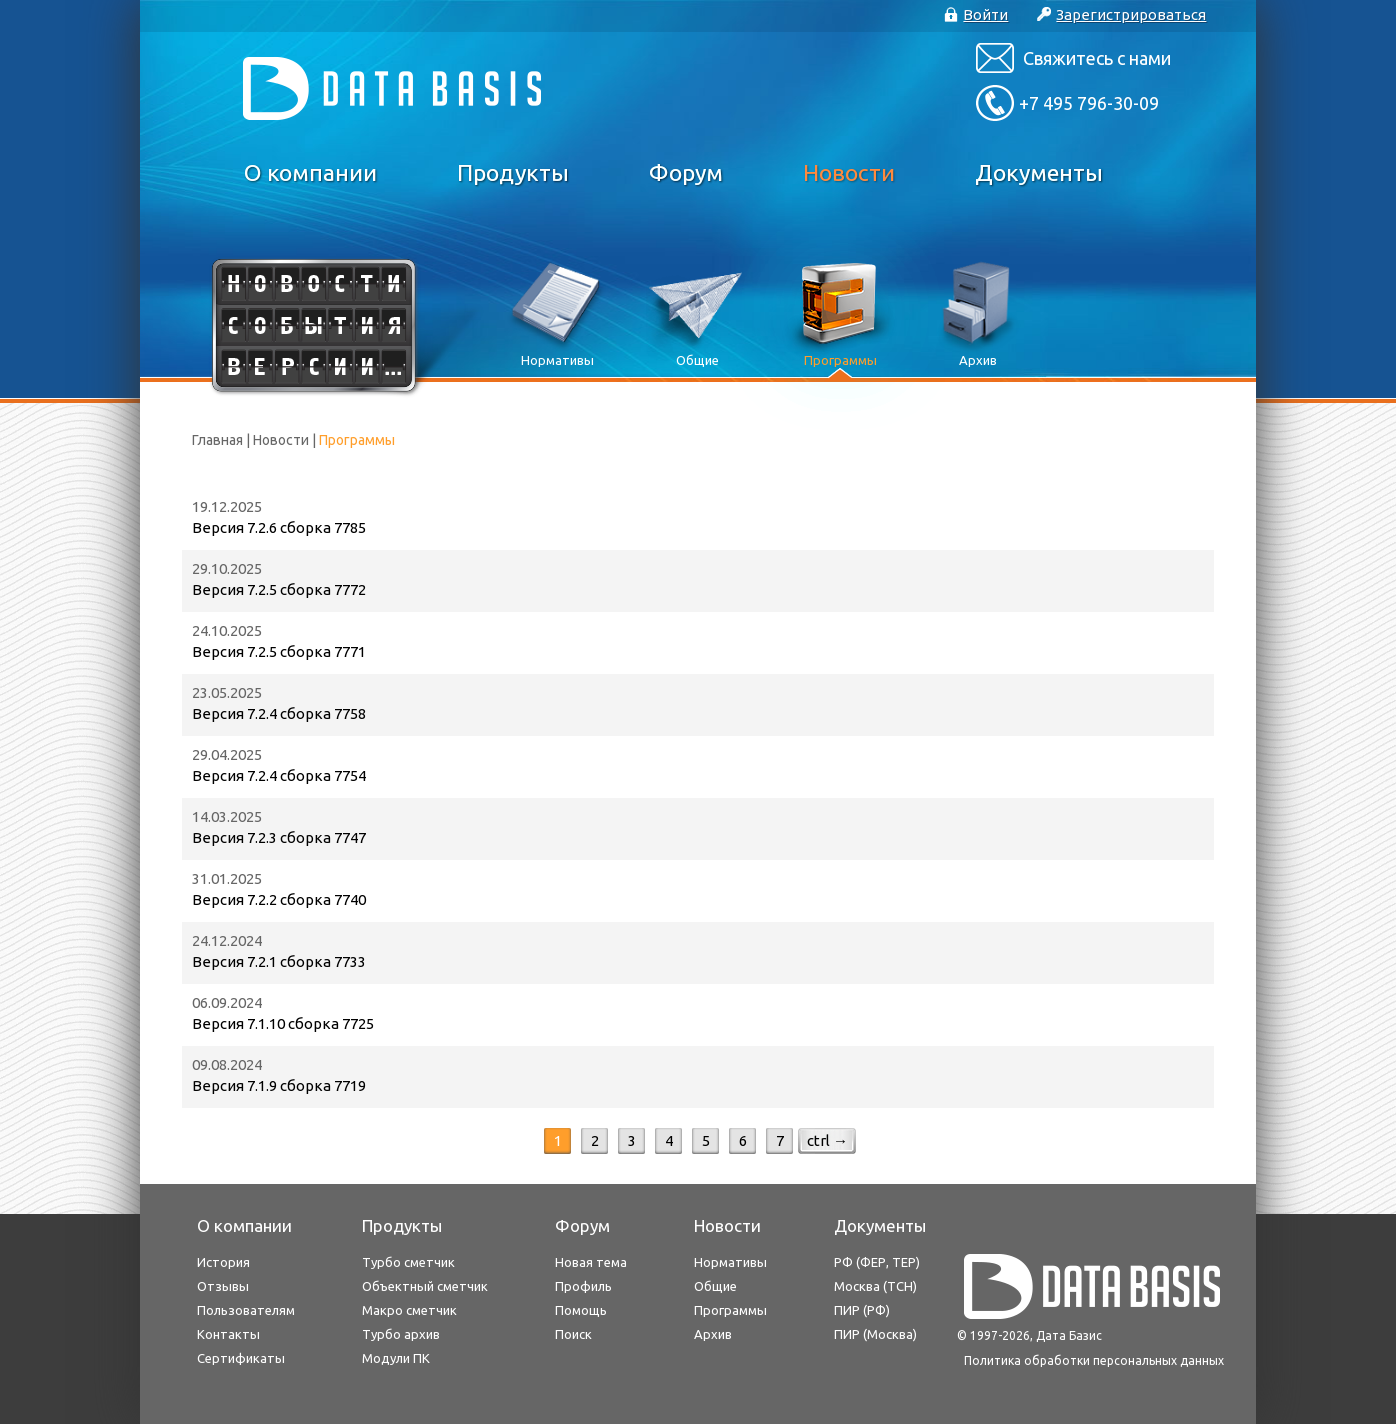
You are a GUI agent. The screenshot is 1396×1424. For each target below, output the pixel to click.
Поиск (573, 1334)
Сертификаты (241, 1358)
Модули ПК (396, 1358)
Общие (715, 1286)
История (223, 1262)
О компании (310, 172)
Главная (217, 440)
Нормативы (730, 1262)
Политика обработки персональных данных (1094, 1360)
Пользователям (246, 1310)
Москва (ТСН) (875, 1286)
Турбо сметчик (408, 1262)
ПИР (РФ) (862, 1310)
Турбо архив (401, 1334)
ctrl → (827, 1140)
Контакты (228, 1334)
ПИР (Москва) (875, 1334)
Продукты (513, 172)
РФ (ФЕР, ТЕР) (877, 1262)
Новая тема (591, 1262)
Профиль (583, 1286)
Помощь (581, 1310)
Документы (1039, 172)
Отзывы (223, 1286)
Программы (730, 1310)
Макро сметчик (409, 1310)
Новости (849, 172)
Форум (686, 172)
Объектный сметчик (425, 1286)
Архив (713, 1334)
